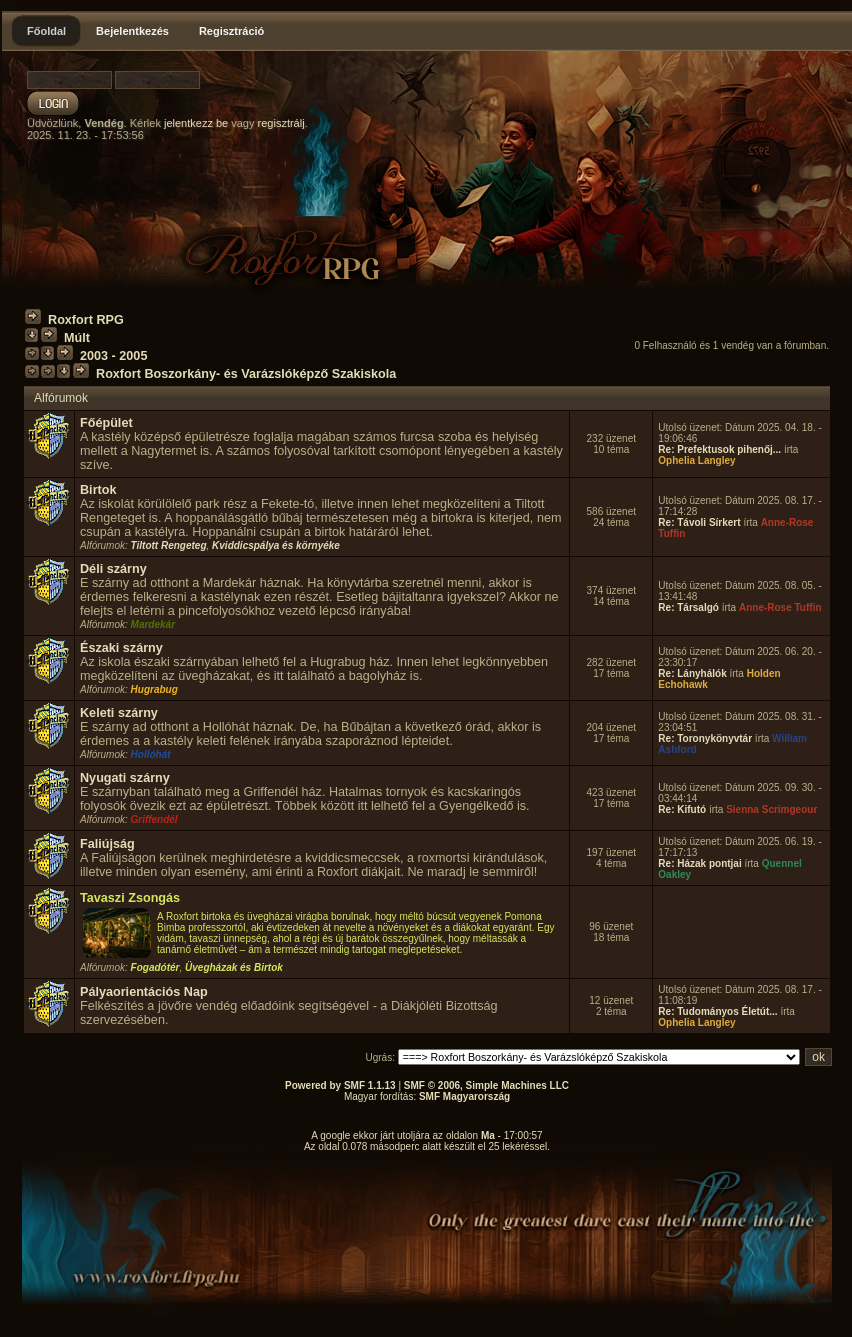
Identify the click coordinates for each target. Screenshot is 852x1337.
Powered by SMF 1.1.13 (340, 1085)
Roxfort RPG (86, 320)
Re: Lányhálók (692, 673)
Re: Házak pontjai (699, 863)
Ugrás (379, 1057)
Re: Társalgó (688, 607)
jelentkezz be (196, 123)
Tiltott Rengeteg (169, 545)
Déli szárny (113, 569)
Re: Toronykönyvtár (705, 738)
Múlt (77, 338)
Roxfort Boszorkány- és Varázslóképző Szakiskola (246, 374)
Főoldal (46, 31)
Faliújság (107, 844)
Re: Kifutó (682, 809)
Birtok (98, 490)
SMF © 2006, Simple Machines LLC (486, 1085)
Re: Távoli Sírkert (699, 522)
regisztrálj (281, 123)
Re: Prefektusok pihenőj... (719, 449)
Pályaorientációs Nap (144, 992)
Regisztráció (231, 31)
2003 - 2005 (113, 356)
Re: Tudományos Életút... (717, 1011)
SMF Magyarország (464, 1096)
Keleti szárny (119, 713)
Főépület (106, 423)
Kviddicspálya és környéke (276, 545)
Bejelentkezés (132, 31)
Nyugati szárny (125, 778)
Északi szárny (121, 648)
